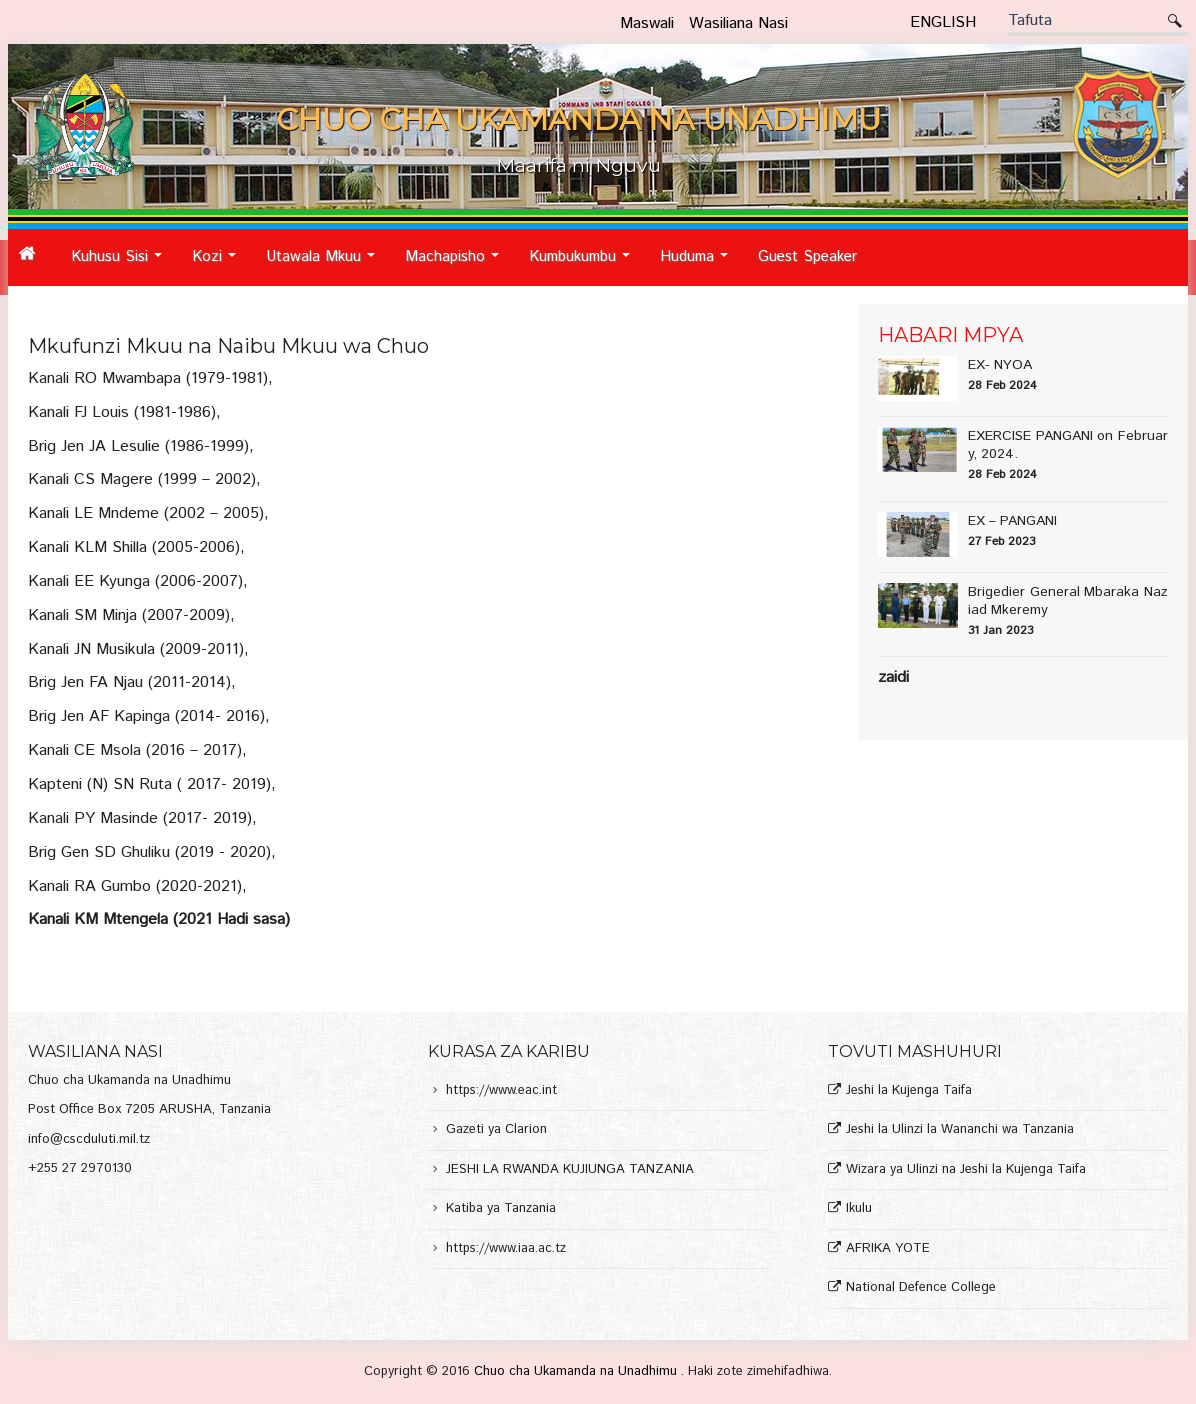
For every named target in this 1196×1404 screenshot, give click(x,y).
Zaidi (893, 677)
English (943, 22)
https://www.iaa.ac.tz (506, 1249)
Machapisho (457, 264)
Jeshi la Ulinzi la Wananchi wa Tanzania (960, 1130)
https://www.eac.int (501, 1091)
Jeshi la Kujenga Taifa (909, 1091)
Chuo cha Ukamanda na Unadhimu (577, 1371)
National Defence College (921, 1288)
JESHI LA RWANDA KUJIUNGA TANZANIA (570, 1170)
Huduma (699, 264)
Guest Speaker (807, 256)
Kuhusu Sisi (122, 264)
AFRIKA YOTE (888, 1249)
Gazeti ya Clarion (496, 1130)
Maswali (647, 23)
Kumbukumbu (585, 264)
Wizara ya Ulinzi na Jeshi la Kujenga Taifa (966, 1170)
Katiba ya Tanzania (501, 1209)
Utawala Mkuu (326, 264)
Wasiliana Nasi (738, 23)
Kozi (219, 264)
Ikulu (859, 1209)
